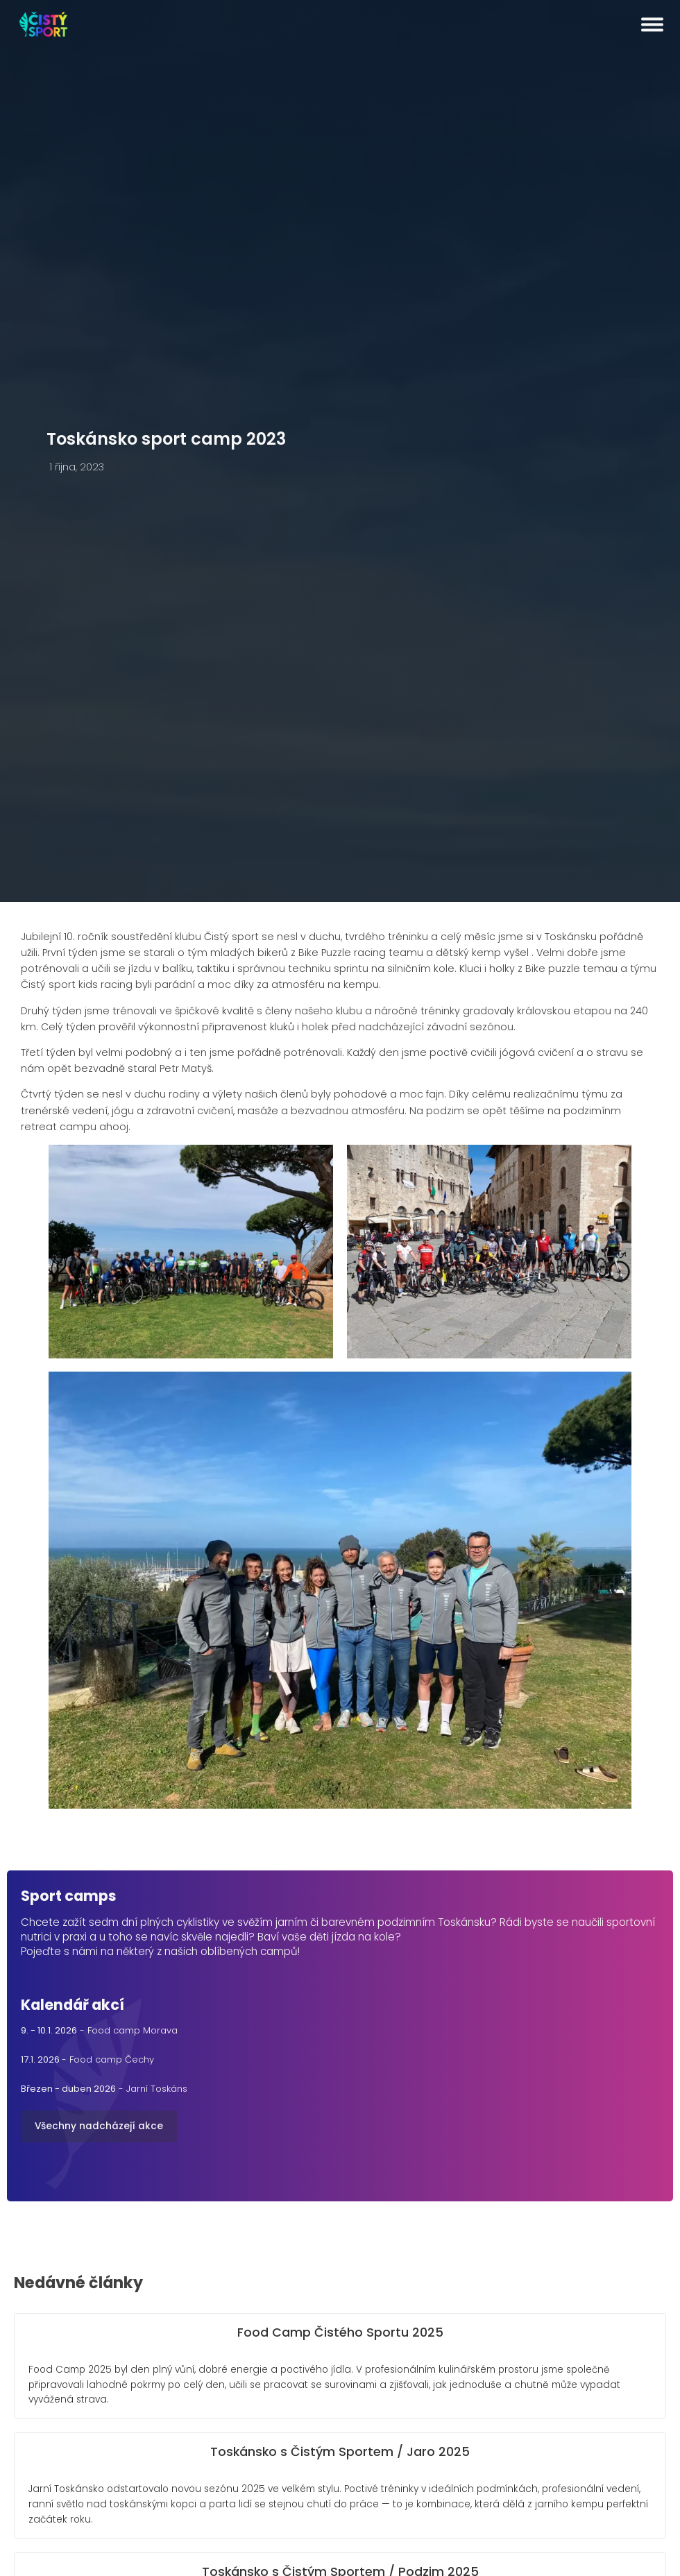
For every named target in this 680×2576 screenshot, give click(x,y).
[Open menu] (652, 24)
